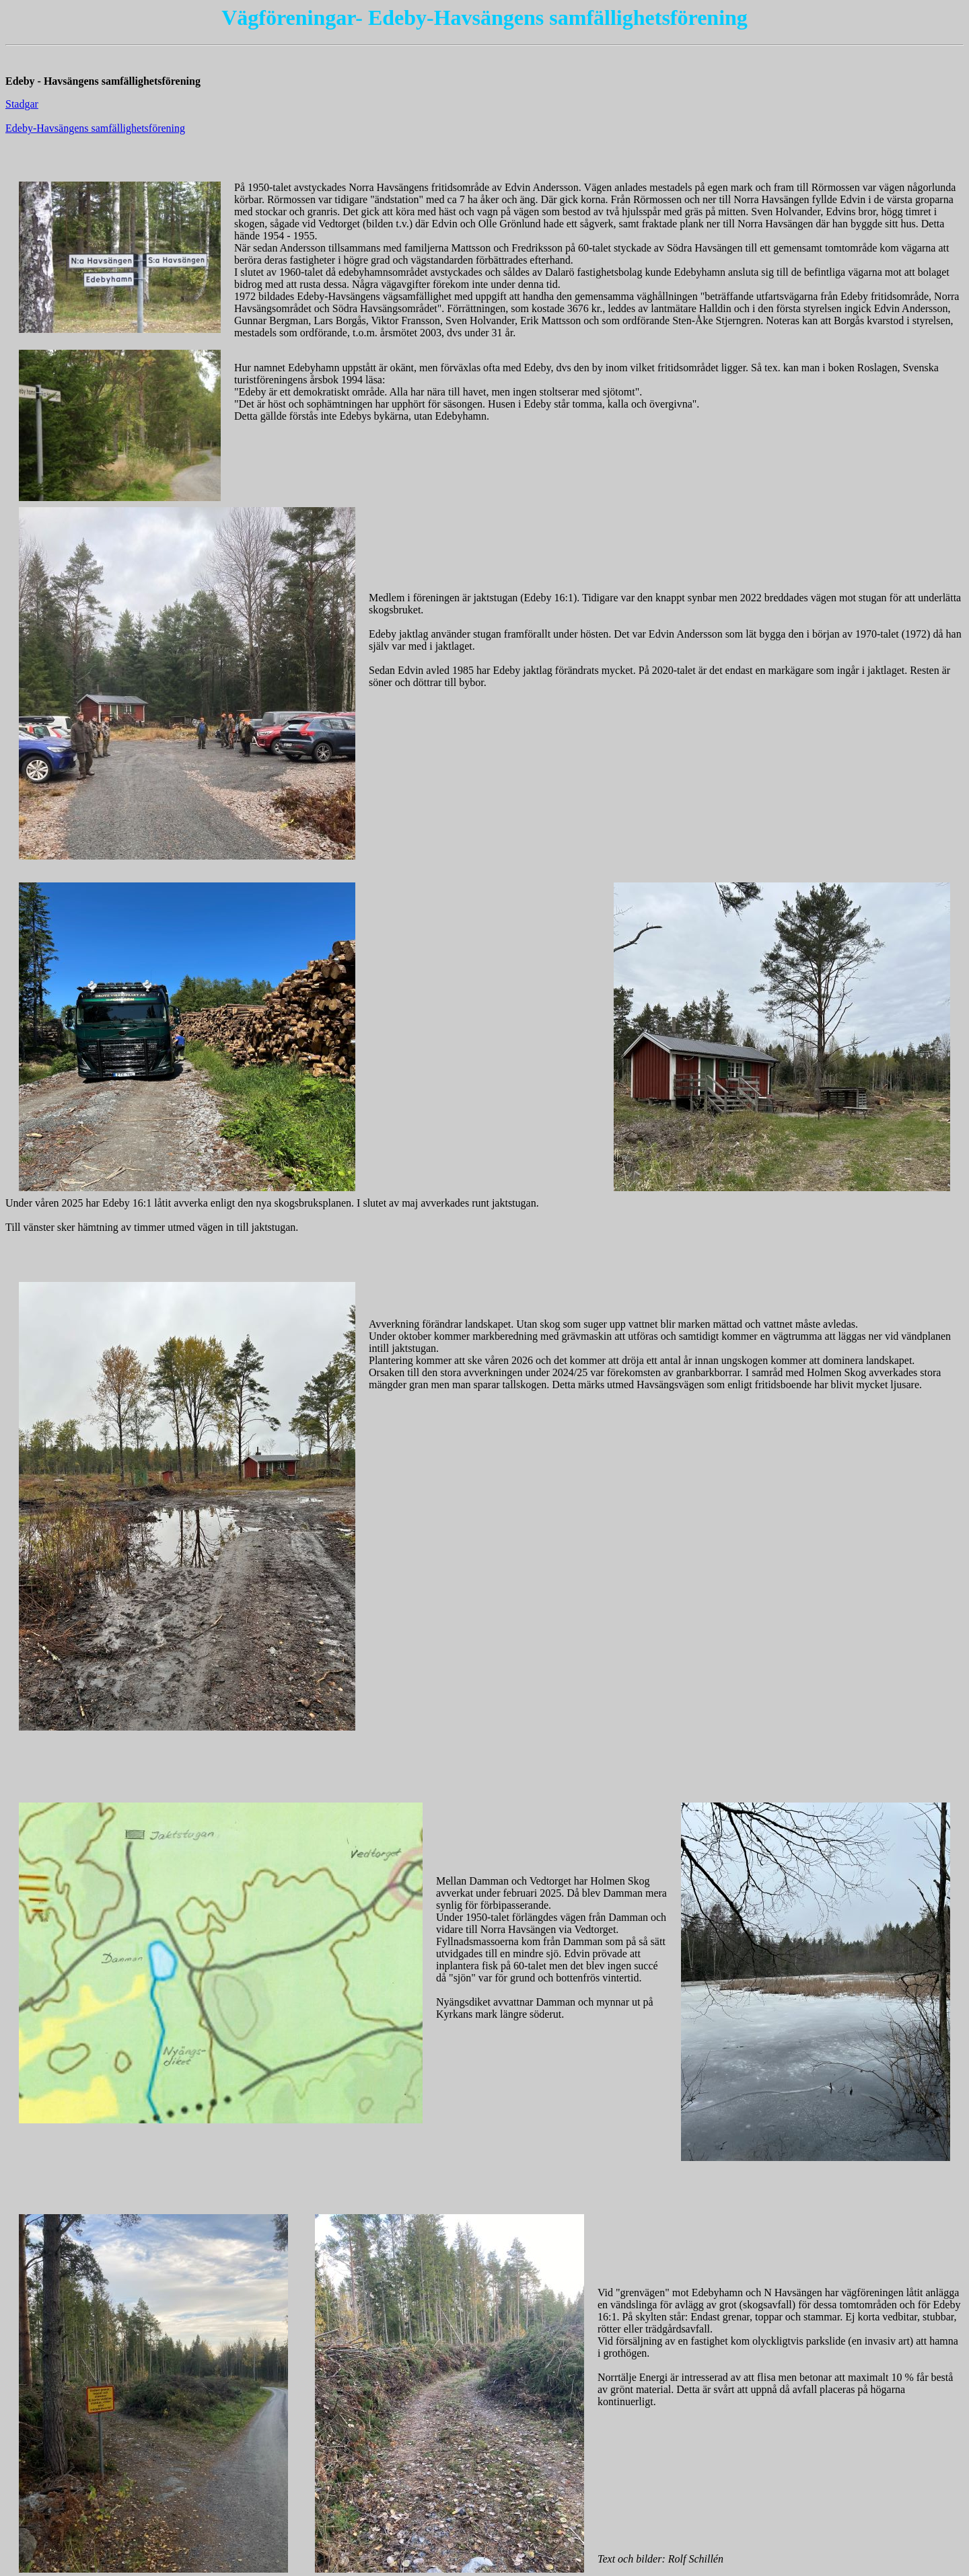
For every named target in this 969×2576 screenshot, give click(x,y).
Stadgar (21, 104)
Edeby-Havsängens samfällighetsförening (95, 128)
